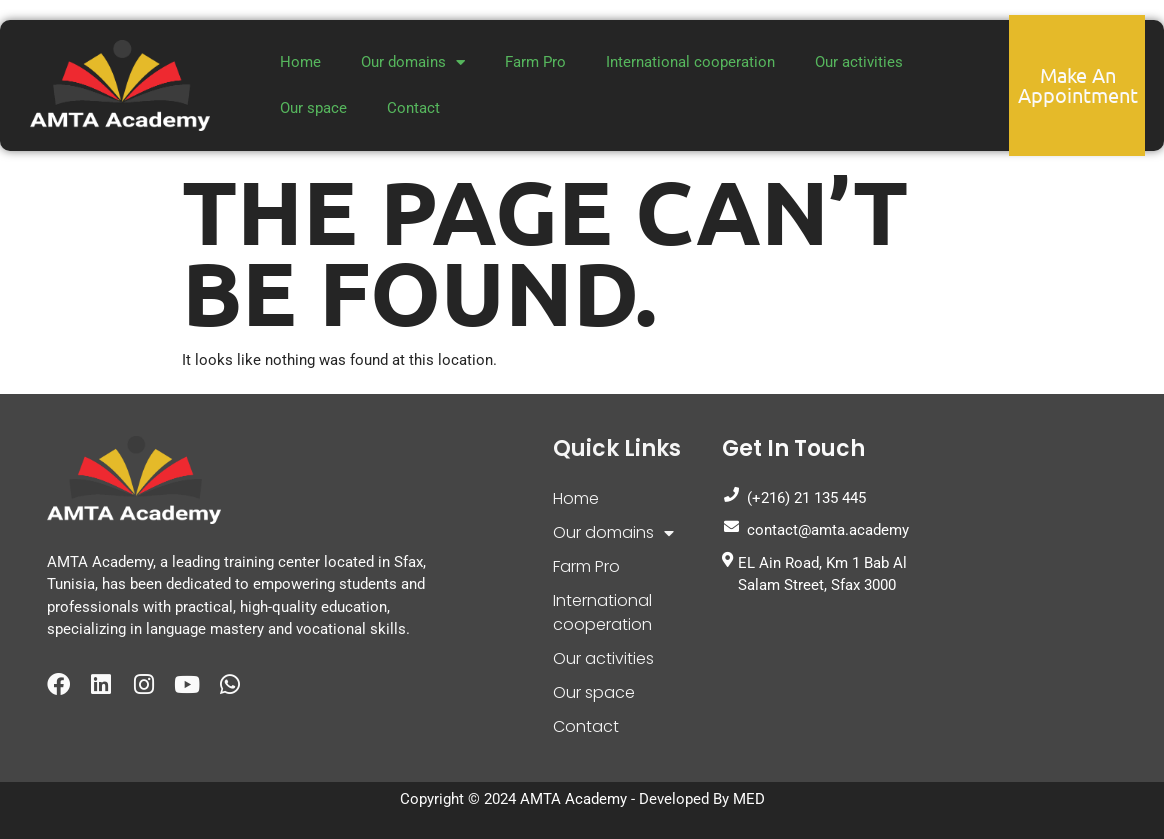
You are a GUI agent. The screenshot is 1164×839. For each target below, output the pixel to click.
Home (300, 62)
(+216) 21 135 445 (794, 497)
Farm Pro (535, 62)
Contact (413, 108)
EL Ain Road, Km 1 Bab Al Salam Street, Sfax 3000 (814, 573)
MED (749, 799)
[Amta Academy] (1017, 558)
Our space (313, 108)
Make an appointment (1078, 84)
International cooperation (690, 62)
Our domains (413, 62)
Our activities (859, 62)
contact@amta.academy (815, 529)
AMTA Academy (573, 799)
